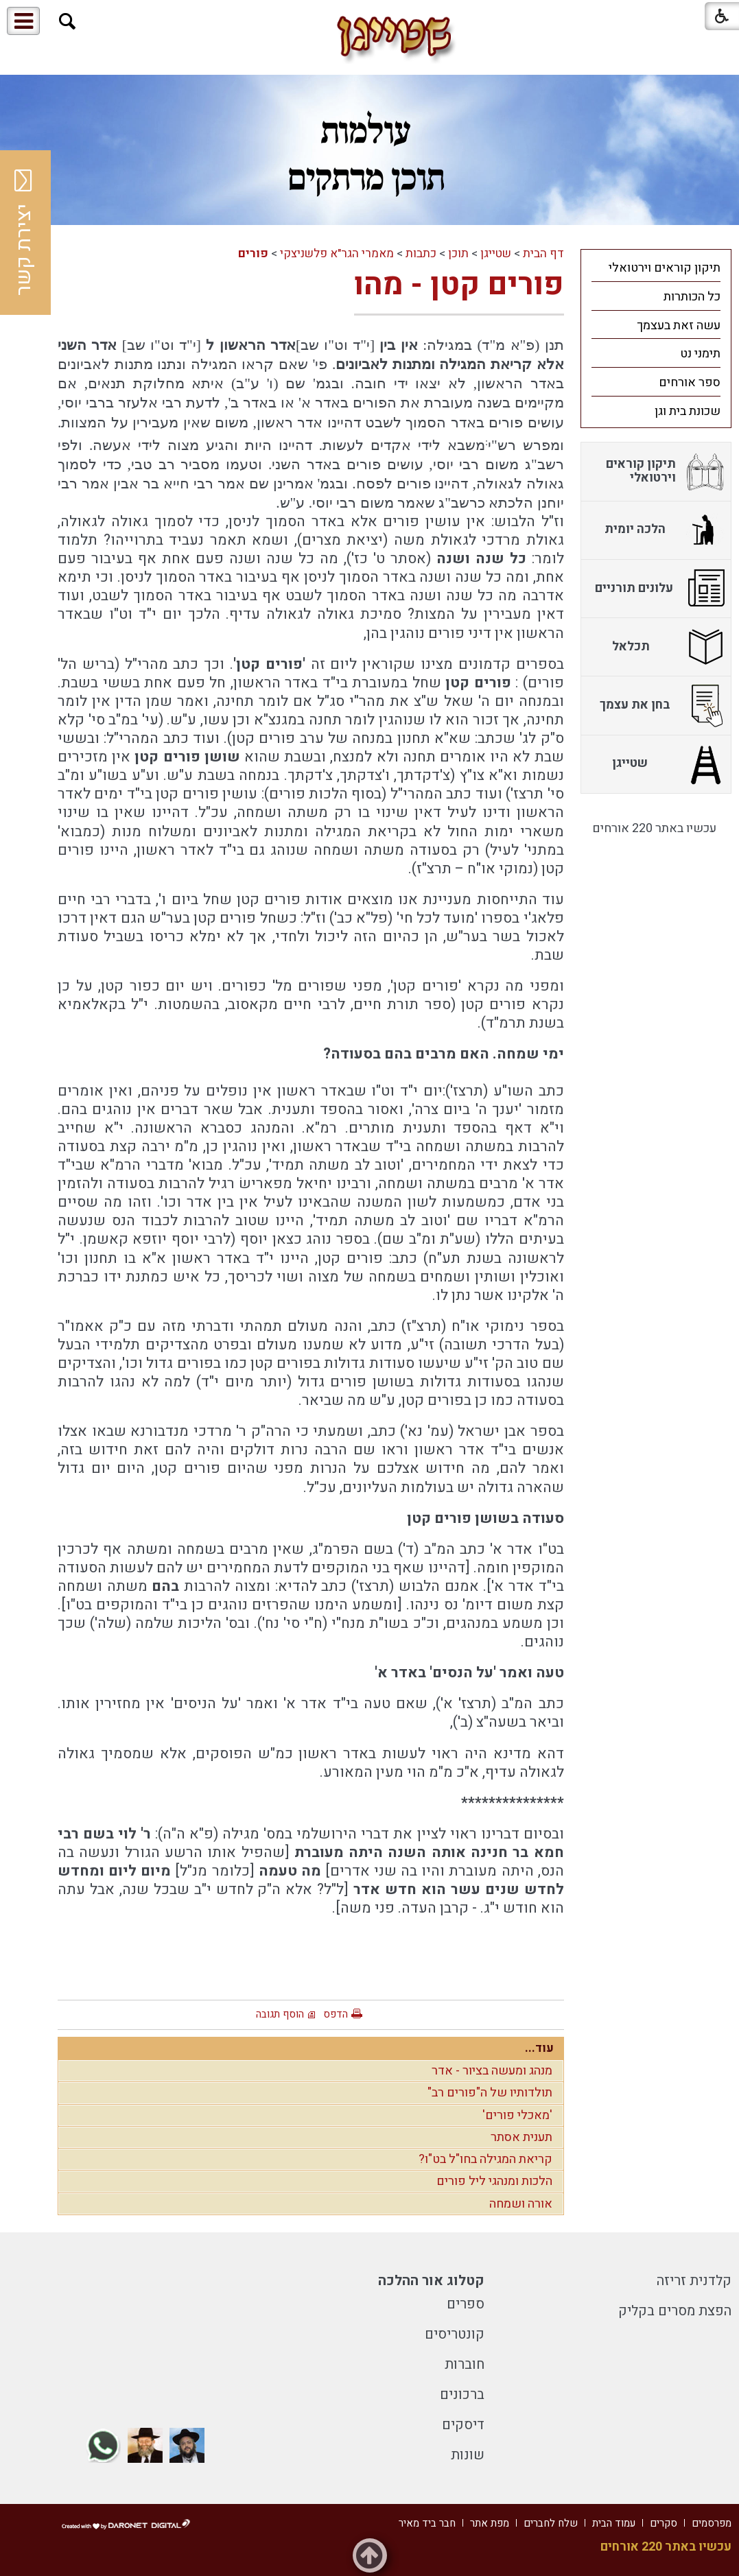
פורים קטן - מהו (459, 284)
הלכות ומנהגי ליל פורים (494, 2181)
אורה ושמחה (520, 2204)
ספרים (465, 2304)
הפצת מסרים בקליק (674, 2311)
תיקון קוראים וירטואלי (664, 268)
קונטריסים (454, 2334)
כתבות (421, 253)
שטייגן (495, 253)
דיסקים (463, 2425)
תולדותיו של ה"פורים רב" (489, 2092)
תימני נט (700, 353)
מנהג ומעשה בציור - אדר (492, 2070)
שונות (467, 2455)
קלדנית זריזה (694, 2281)
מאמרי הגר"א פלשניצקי (337, 253)
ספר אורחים (689, 382)
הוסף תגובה (280, 2014)
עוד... (539, 2048)
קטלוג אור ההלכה (431, 2281)
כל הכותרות (692, 296)
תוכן (458, 253)
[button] (67, 21)
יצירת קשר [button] (24, 232)
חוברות (464, 2364)
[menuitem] (655, 267)
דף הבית (543, 253)
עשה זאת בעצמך (678, 325)
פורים (253, 253)
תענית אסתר (521, 2137)
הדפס (335, 2014)
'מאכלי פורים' (517, 2115)
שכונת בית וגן (687, 411)
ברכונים (462, 2394)
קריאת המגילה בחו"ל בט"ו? (485, 2159)
